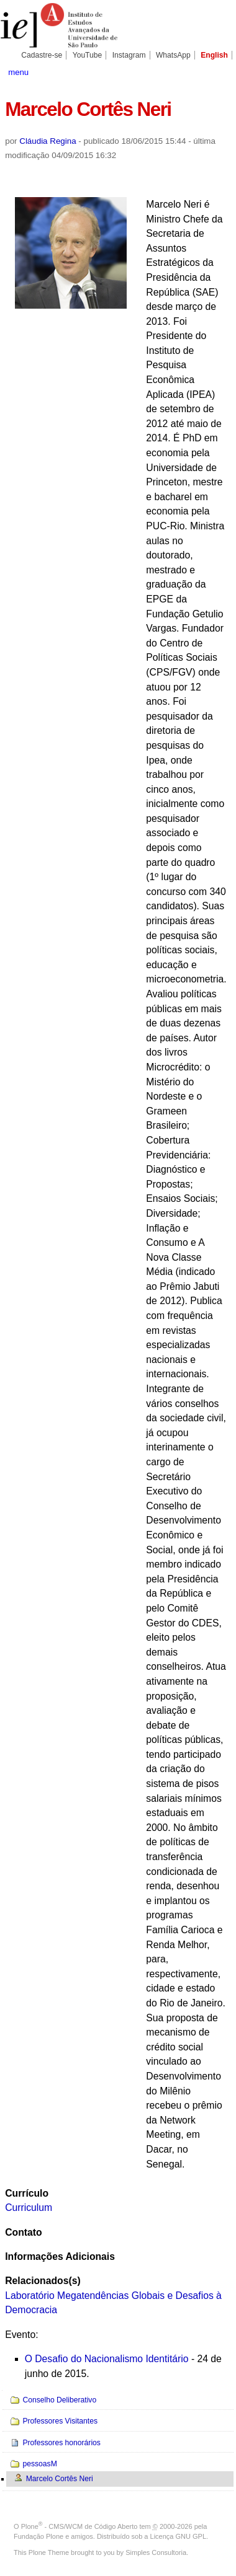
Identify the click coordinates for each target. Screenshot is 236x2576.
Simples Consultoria (155, 2552)
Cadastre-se (41, 55)
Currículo (26, 2193)
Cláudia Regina (47, 141)
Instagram (129, 55)
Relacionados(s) (42, 2280)
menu (18, 72)
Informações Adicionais (60, 2256)
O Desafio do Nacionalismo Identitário (107, 2358)
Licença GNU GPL (178, 2536)
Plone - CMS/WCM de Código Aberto (79, 2526)
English (214, 55)
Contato (23, 2232)
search (219, 71)
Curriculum (28, 2207)
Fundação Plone (38, 2536)
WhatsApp (173, 55)
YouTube (87, 55)
